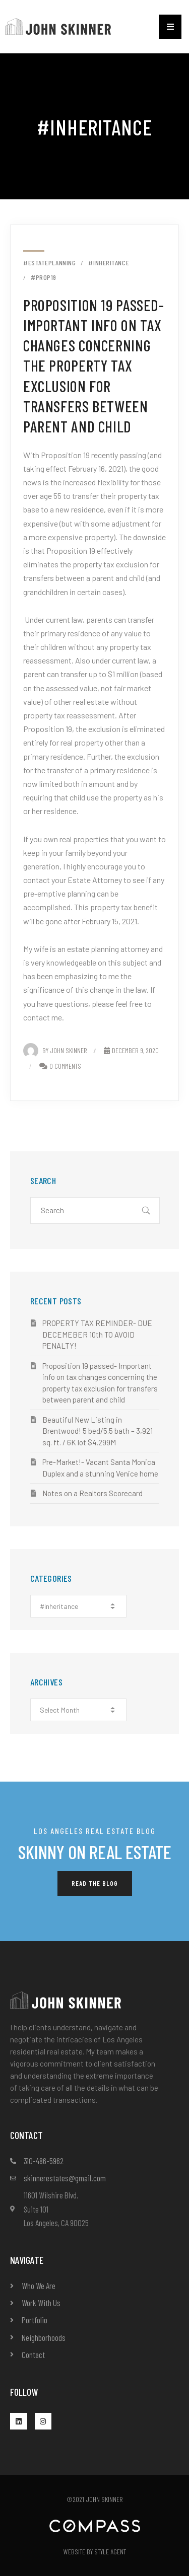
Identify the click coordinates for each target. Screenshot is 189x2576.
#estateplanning (49, 262)
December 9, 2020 (131, 1050)
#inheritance (108, 262)
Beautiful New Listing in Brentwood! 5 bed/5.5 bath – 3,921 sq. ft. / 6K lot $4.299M (97, 1431)
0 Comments (65, 1066)
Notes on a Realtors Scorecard (92, 1493)
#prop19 (43, 277)
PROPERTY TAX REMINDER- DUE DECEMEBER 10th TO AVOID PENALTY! (97, 1334)
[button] (170, 27)
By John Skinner (55, 1050)
